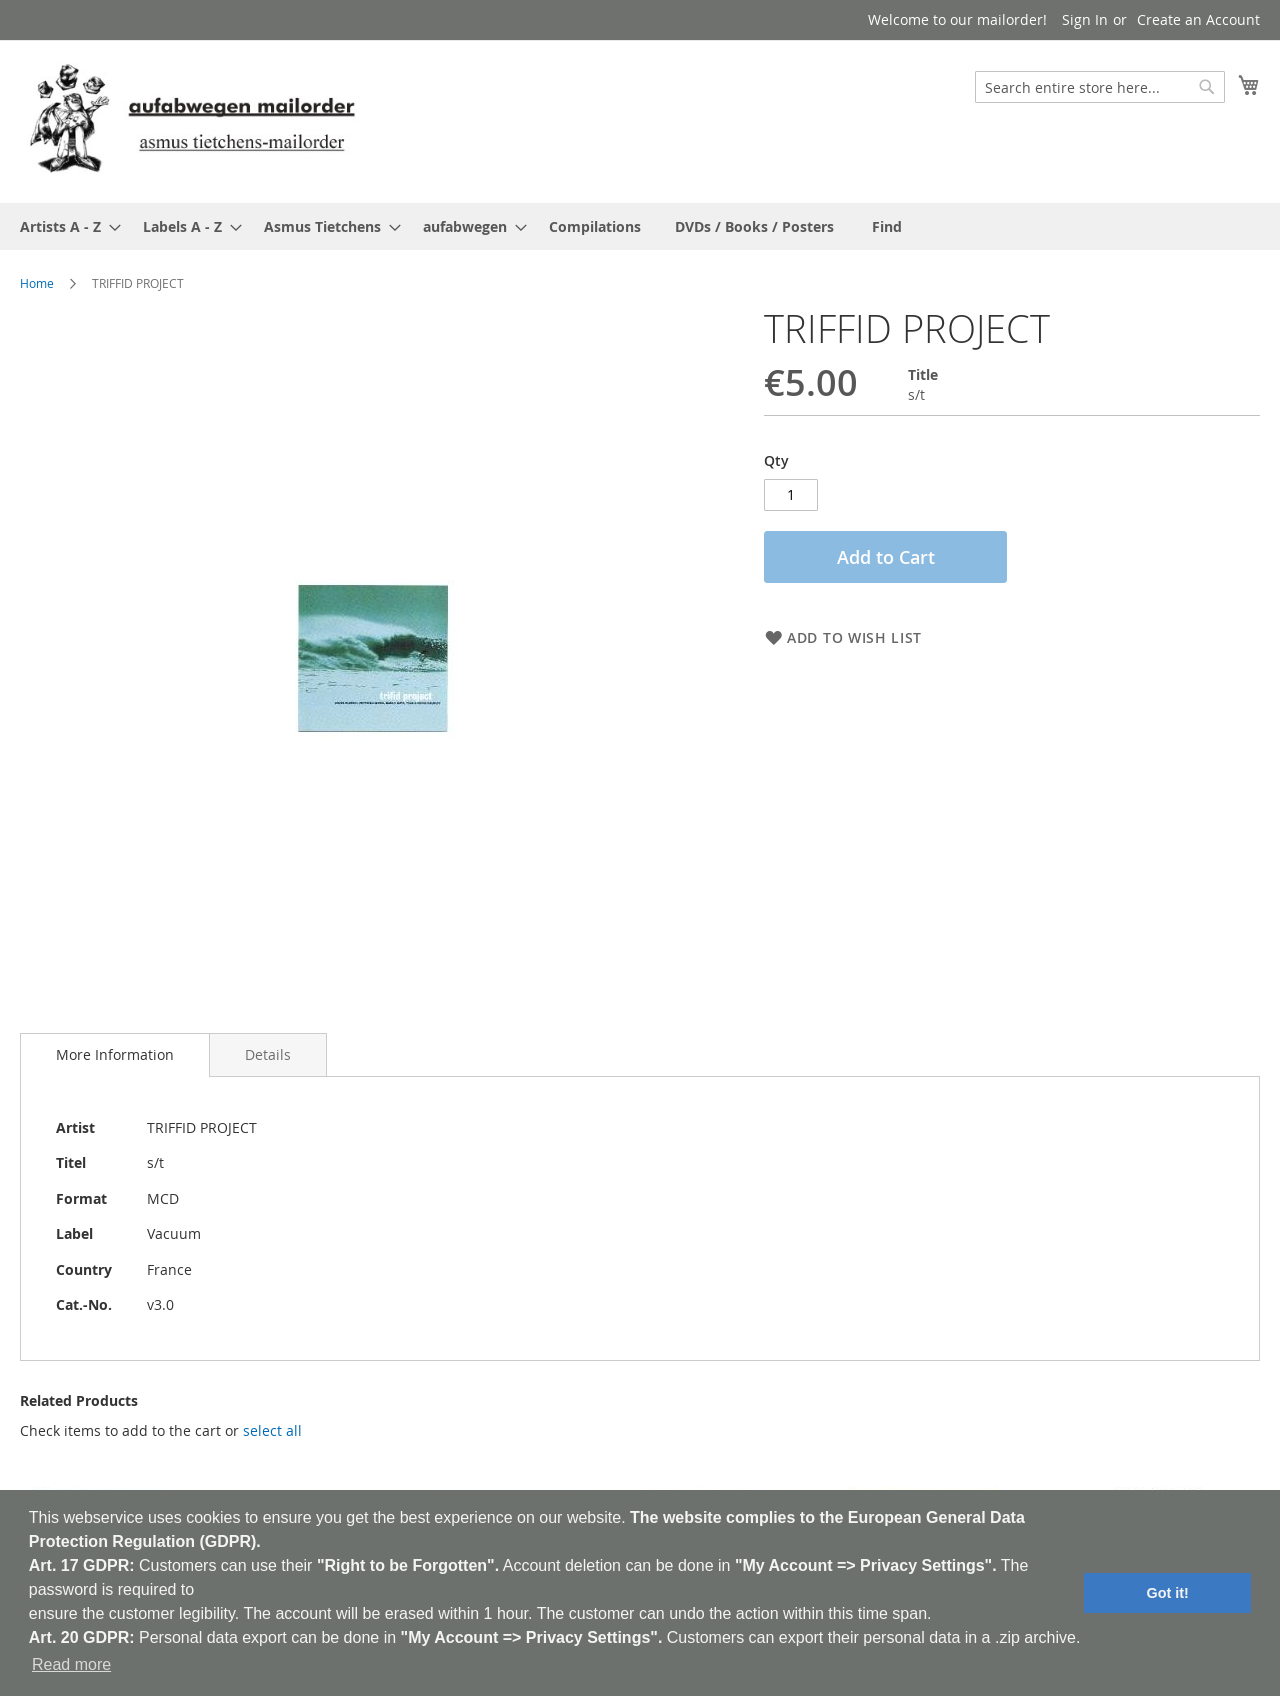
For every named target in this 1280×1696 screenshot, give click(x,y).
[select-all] (272, 1431)
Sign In (1085, 19)
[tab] (115, 1055)
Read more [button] (71, 1664)
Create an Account (1198, 19)
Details (268, 1054)
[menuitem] (64, 226)
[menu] (640, 226)
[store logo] (192, 120)
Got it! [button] (1168, 1593)
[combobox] (1100, 87)
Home (37, 283)
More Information (115, 1054)
